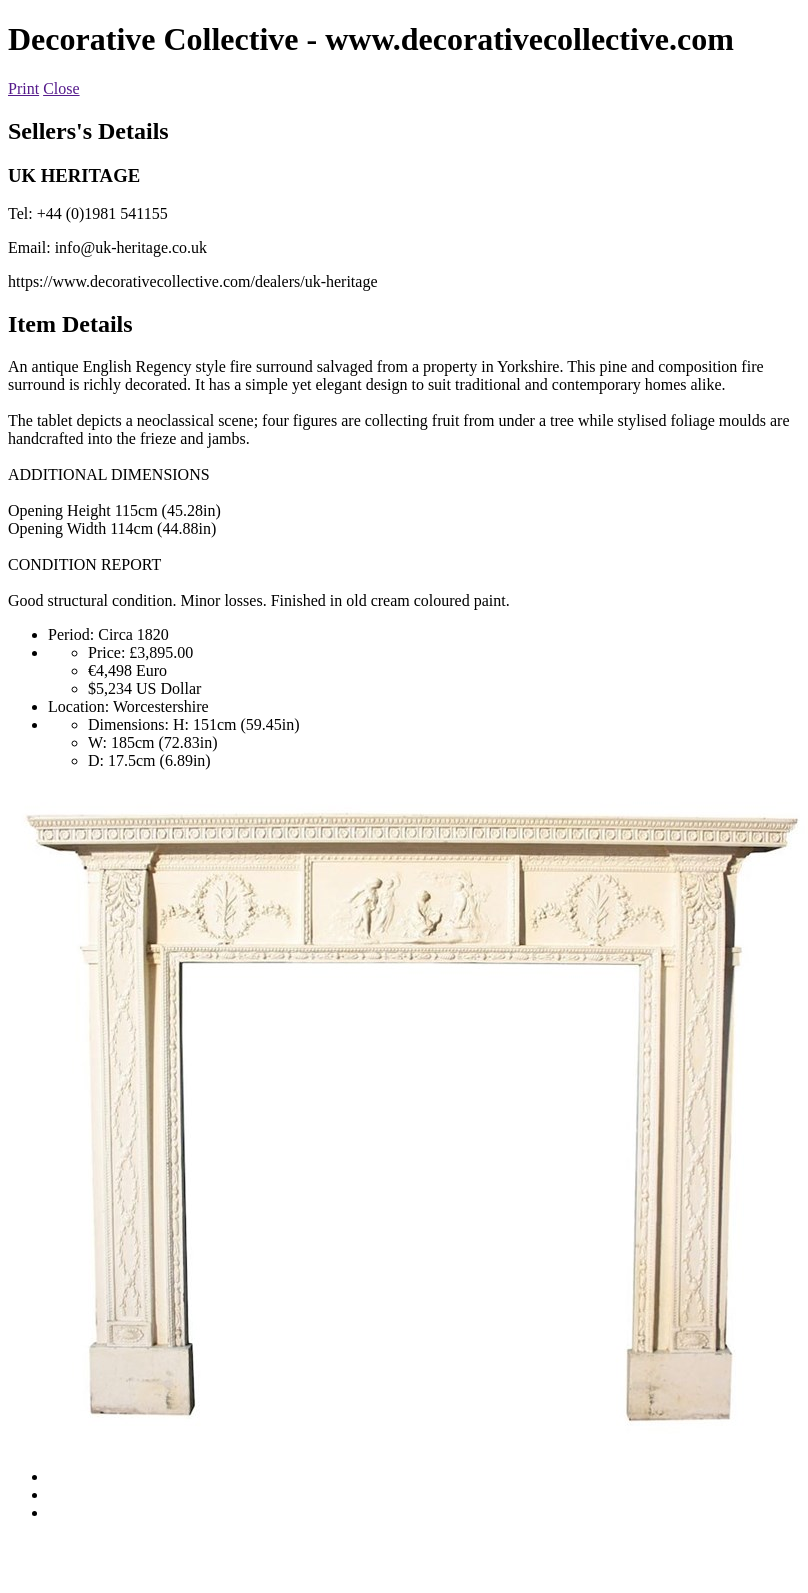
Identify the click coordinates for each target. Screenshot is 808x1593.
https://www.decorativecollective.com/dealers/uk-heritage (192, 281)
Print (23, 88)
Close (61, 88)
